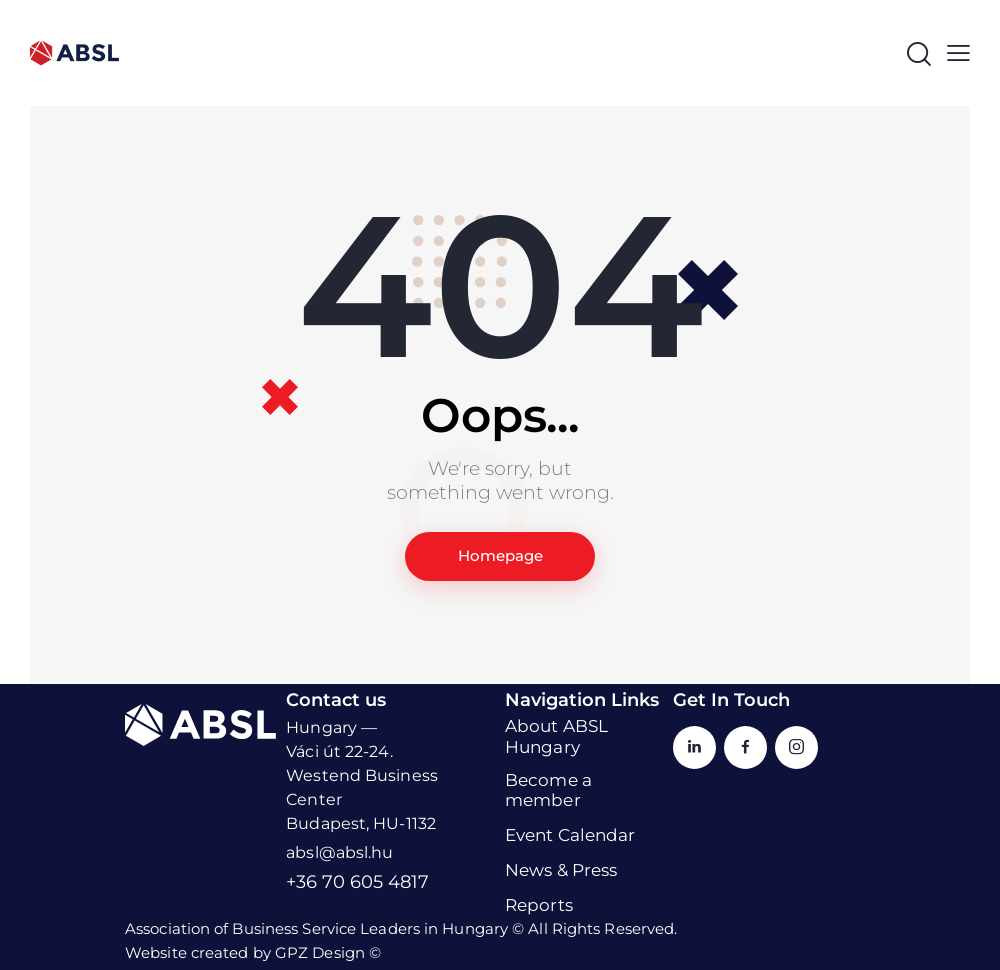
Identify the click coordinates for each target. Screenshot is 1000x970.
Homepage (500, 556)
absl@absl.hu (339, 853)
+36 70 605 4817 (357, 883)
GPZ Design (320, 952)
